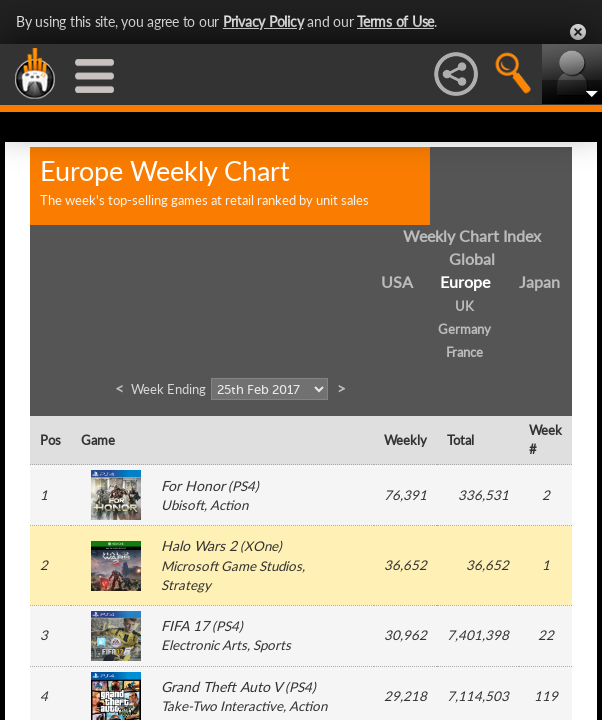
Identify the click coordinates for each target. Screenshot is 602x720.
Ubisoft (182, 505)
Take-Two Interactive (222, 706)
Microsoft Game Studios (231, 566)
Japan (539, 281)
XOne (261, 546)
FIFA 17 (185, 625)
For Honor (193, 485)
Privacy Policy (263, 21)
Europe (465, 281)
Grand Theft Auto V (221, 686)
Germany (464, 329)
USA (397, 281)
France (464, 352)
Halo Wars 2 (199, 545)
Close (578, 32)
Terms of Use (395, 21)
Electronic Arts (204, 645)
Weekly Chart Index (472, 235)
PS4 (243, 486)
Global (472, 258)
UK (464, 306)
